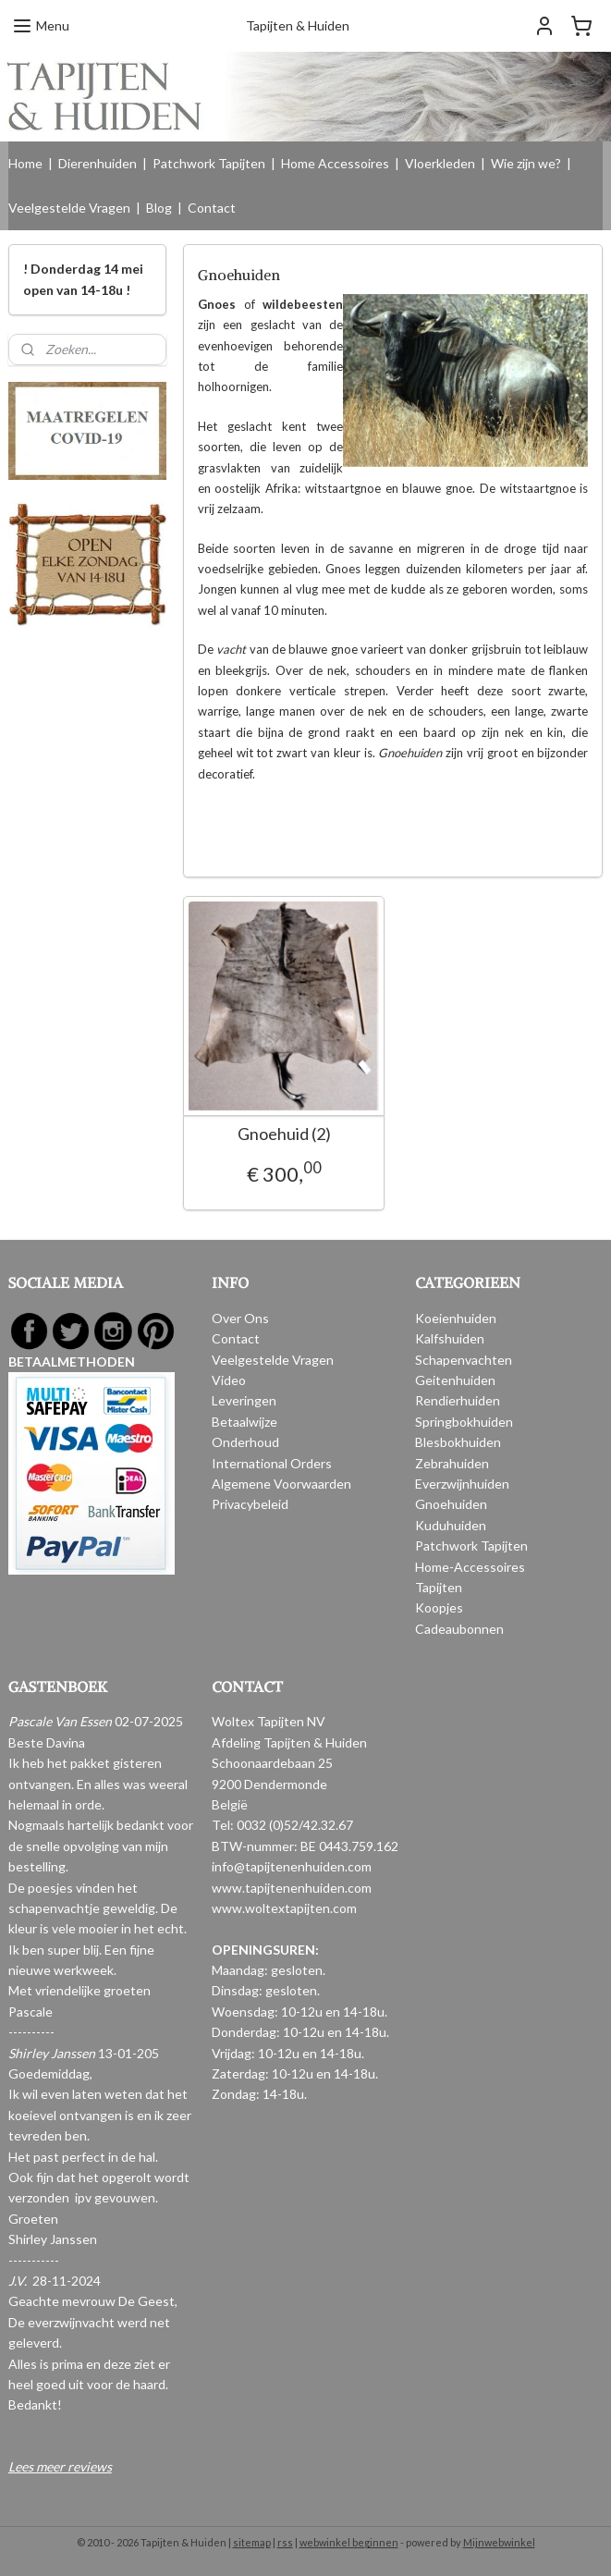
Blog (159, 207)
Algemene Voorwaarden (281, 1483)
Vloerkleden (440, 163)
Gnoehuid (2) (283, 1134)
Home (25, 163)
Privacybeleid (250, 1504)
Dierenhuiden (97, 163)
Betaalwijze (244, 1421)
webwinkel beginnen (348, 2542)
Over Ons (240, 1318)
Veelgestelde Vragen (69, 207)
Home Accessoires (335, 163)
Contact (212, 207)
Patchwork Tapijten (209, 163)
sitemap (252, 2542)
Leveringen (244, 1400)
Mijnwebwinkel (499, 2542)
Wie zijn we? (526, 163)
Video (229, 1380)
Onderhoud (245, 1442)
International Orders (272, 1463)
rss (285, 2542)
